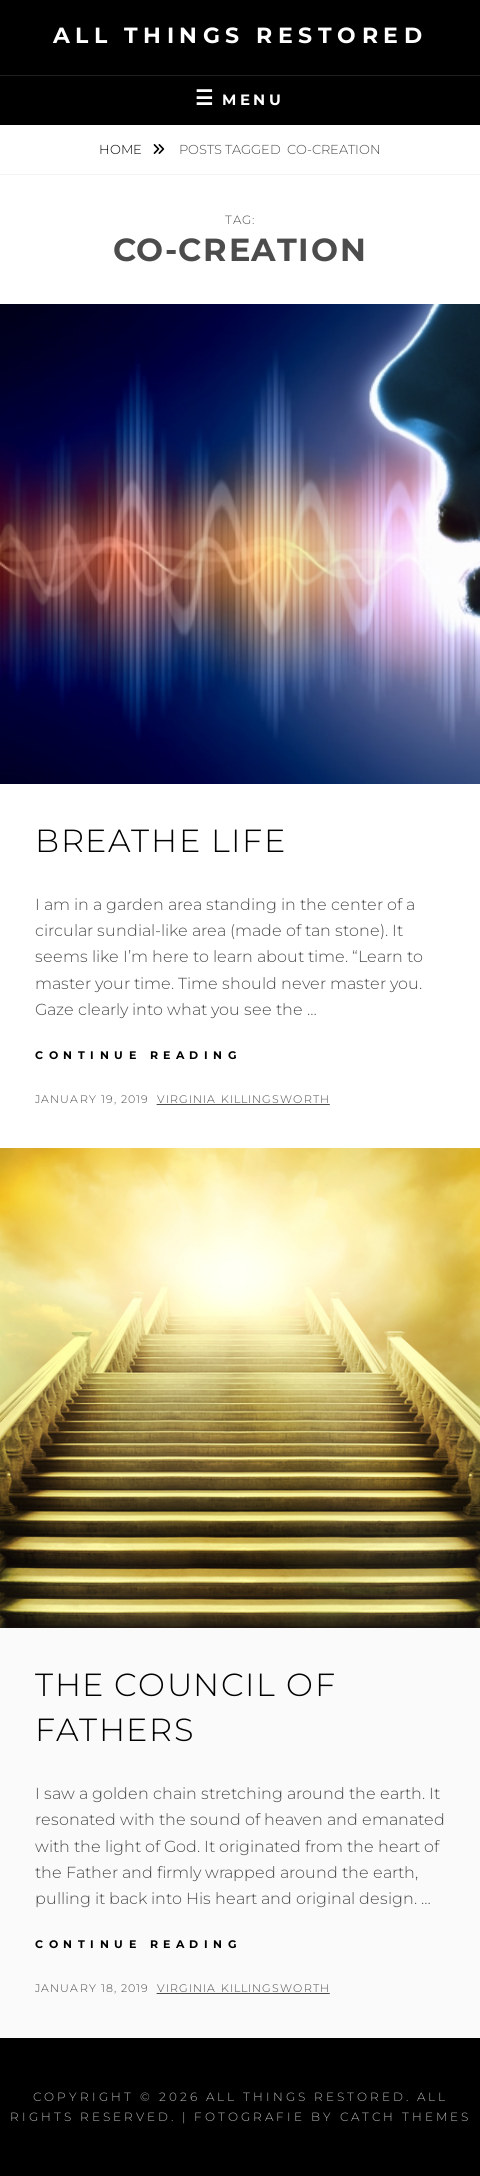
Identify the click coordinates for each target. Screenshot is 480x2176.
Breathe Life (160, 840)
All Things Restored (240, 35)
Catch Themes (405, 2116)
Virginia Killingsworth (243, 1099)
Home (122, 149)
